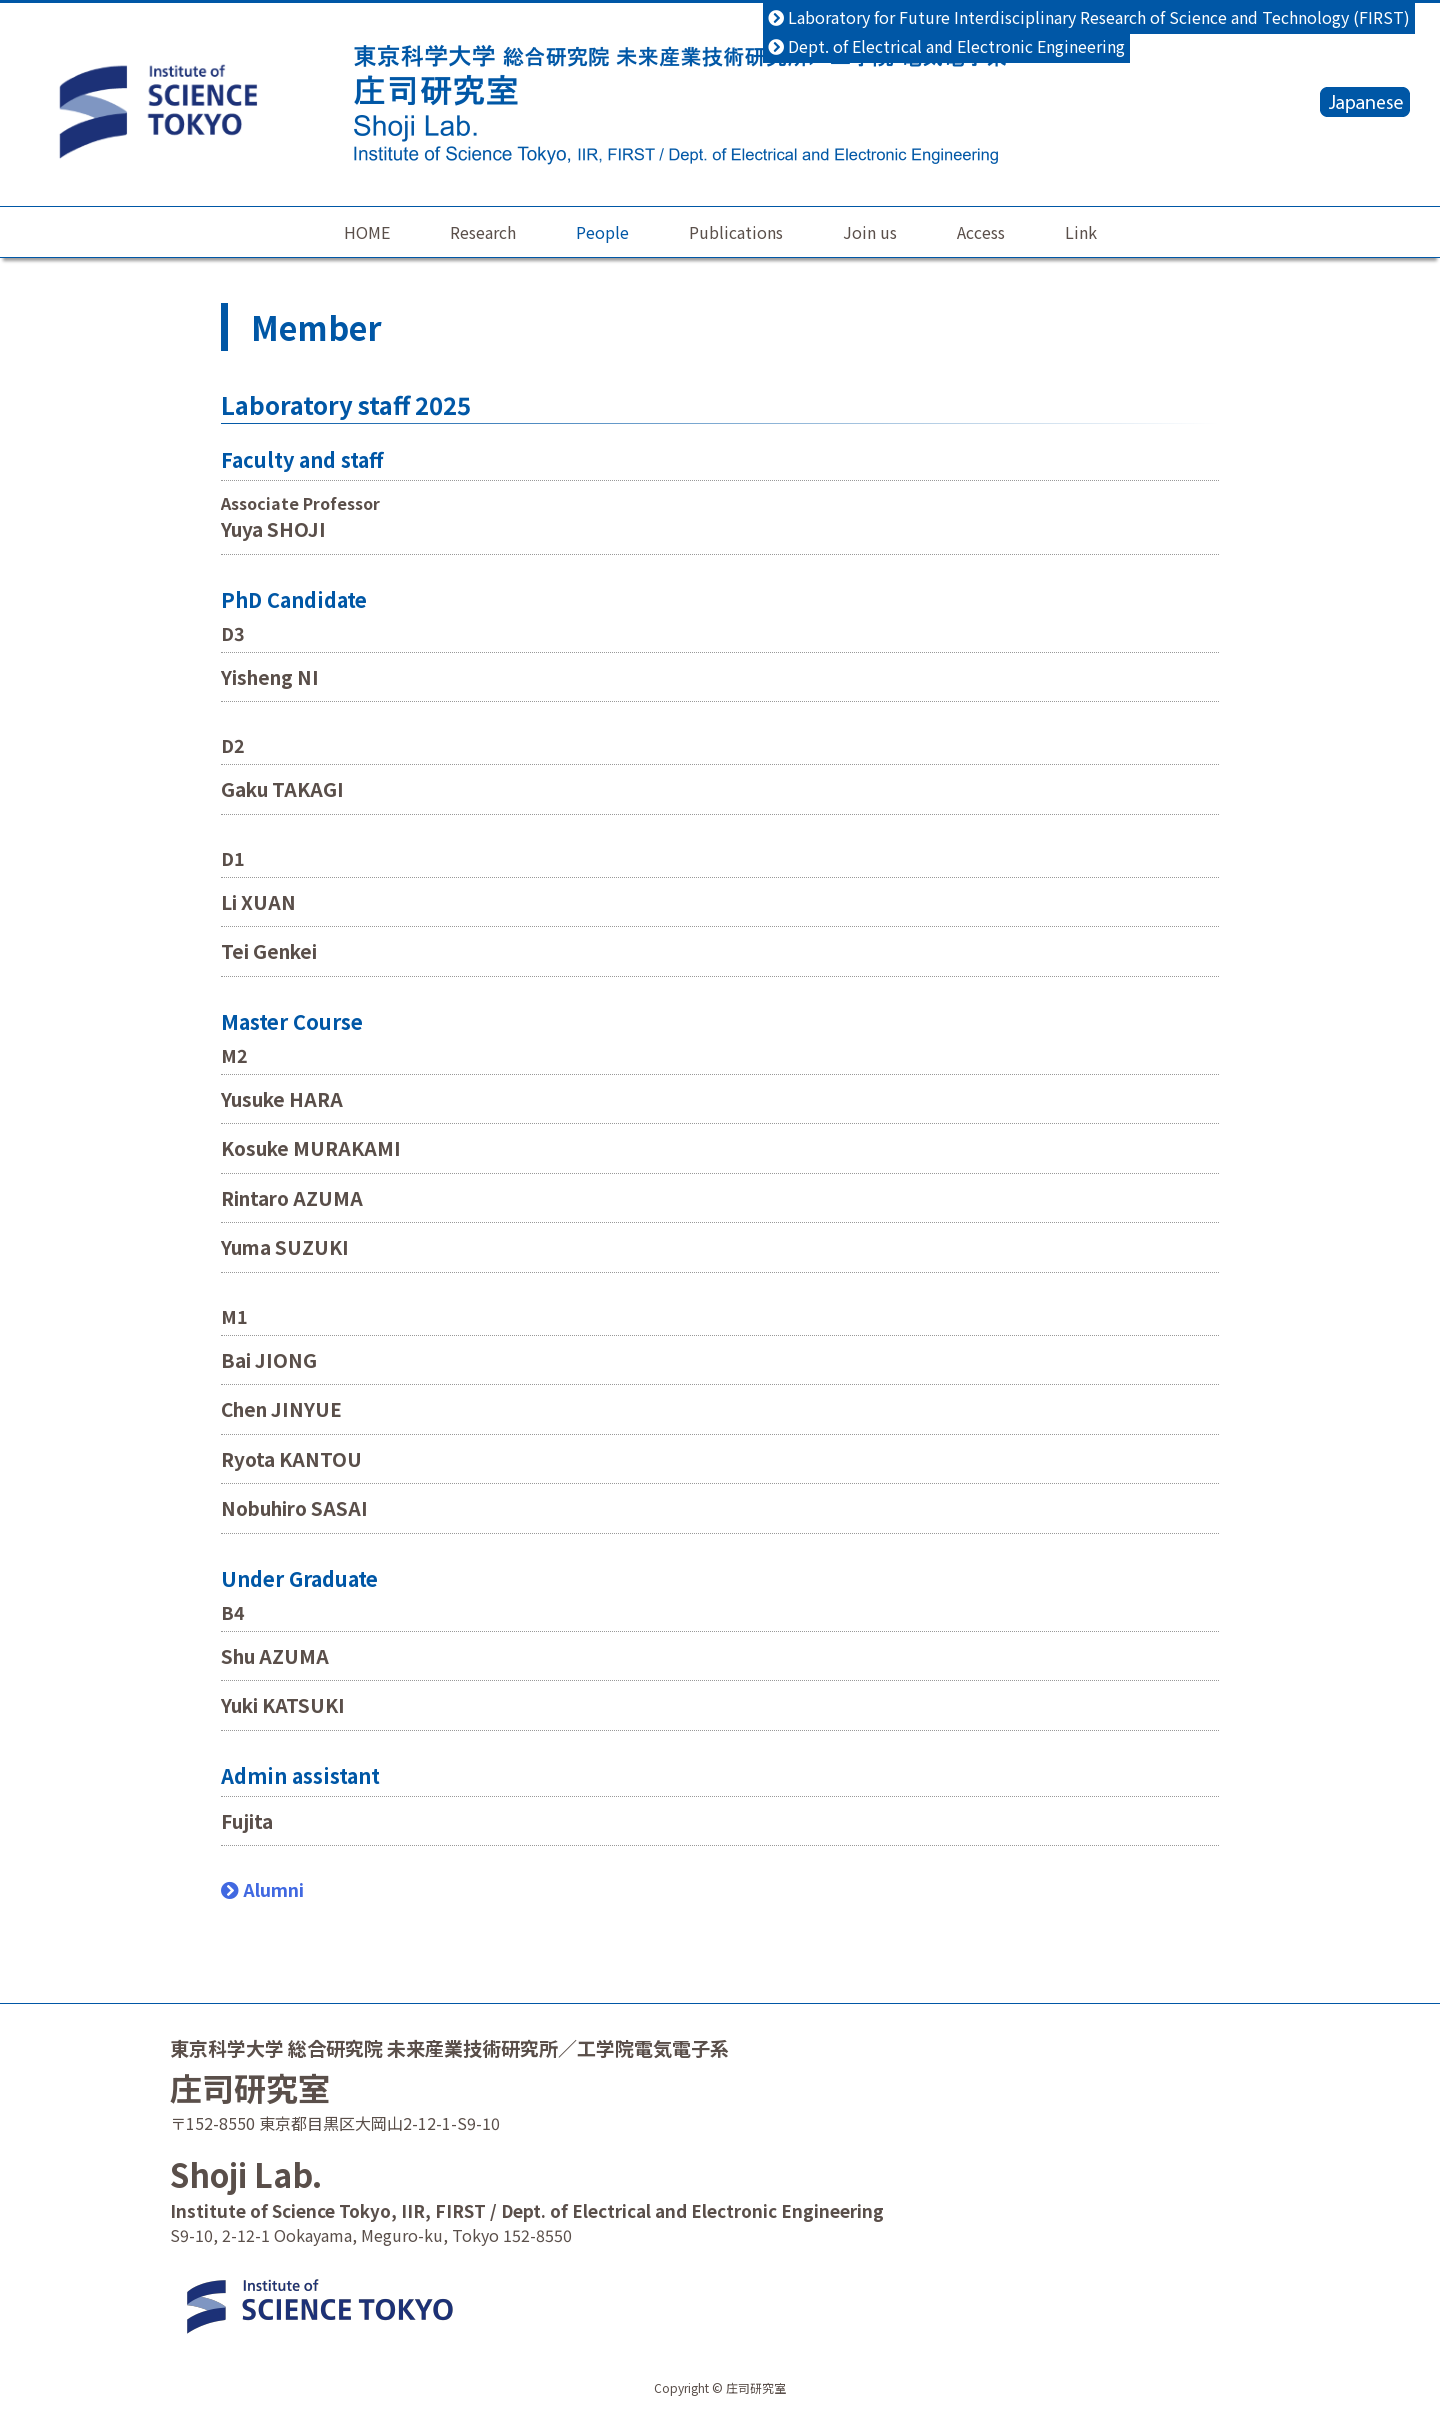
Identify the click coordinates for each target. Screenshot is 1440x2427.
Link (1081, 232)
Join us (870, 232)
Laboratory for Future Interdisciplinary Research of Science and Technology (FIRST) (1089, 17)
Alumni (262, 1889)
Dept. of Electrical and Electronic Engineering (946, 46)
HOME (367, 232)
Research (483, 232)
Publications (736, 232)
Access (981, 232)
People (602, 232)
